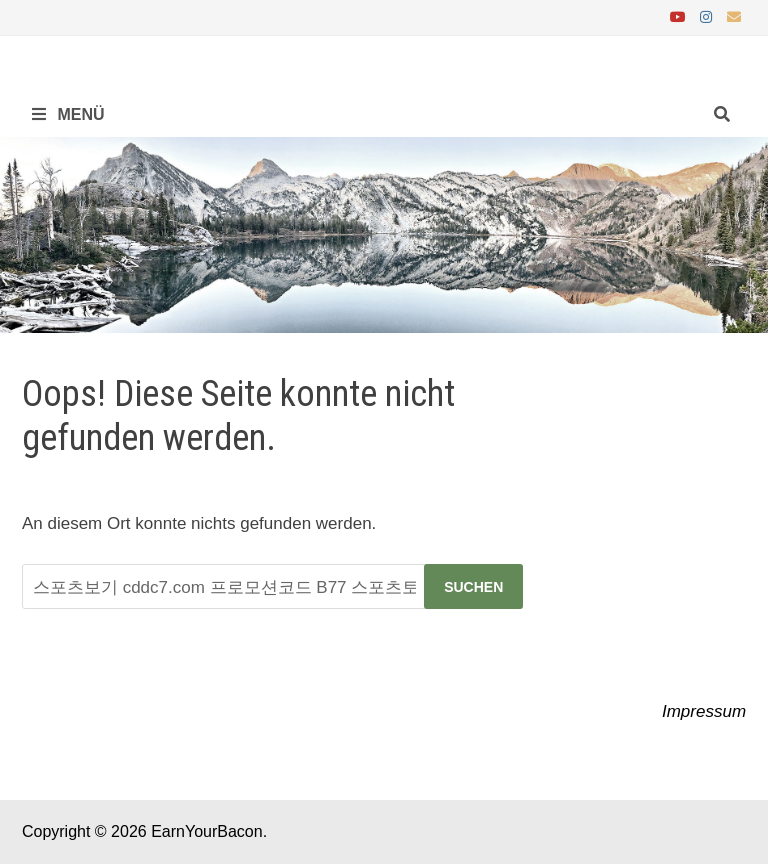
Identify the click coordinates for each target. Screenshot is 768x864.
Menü (68, 114)
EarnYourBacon (207, 831)
